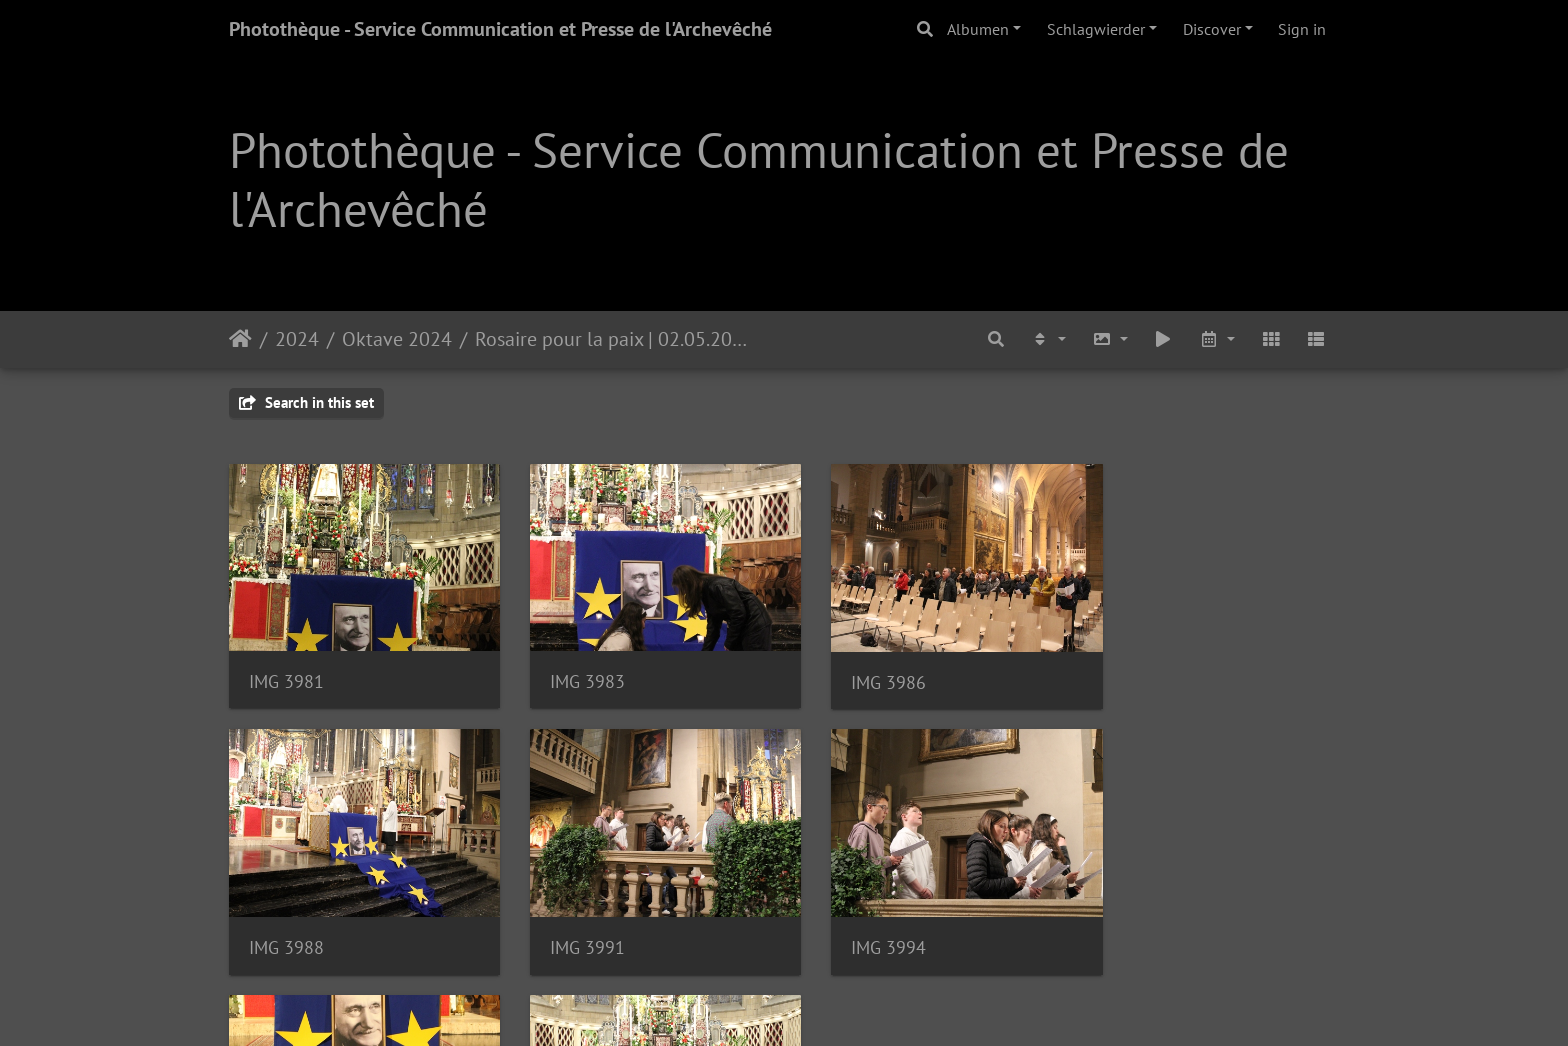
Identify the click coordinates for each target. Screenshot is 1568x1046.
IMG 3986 (856, 671)
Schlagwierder (1096, 29)
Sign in (1302, 29)
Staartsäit (240, 339)
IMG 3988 (1141, 671)
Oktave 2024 (397, 339)
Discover (1212, 29)
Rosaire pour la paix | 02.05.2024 (613, 339)
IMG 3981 (286, 670)
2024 (297, 339)
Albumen (978, 29)
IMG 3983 (571, 670)
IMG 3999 (1141, 924)
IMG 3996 (856, 924)
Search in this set (306, 402)
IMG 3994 (571, 925)
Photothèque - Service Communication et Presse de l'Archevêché (500, 29)
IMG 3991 (286, 925)
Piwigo (839, 1004)
